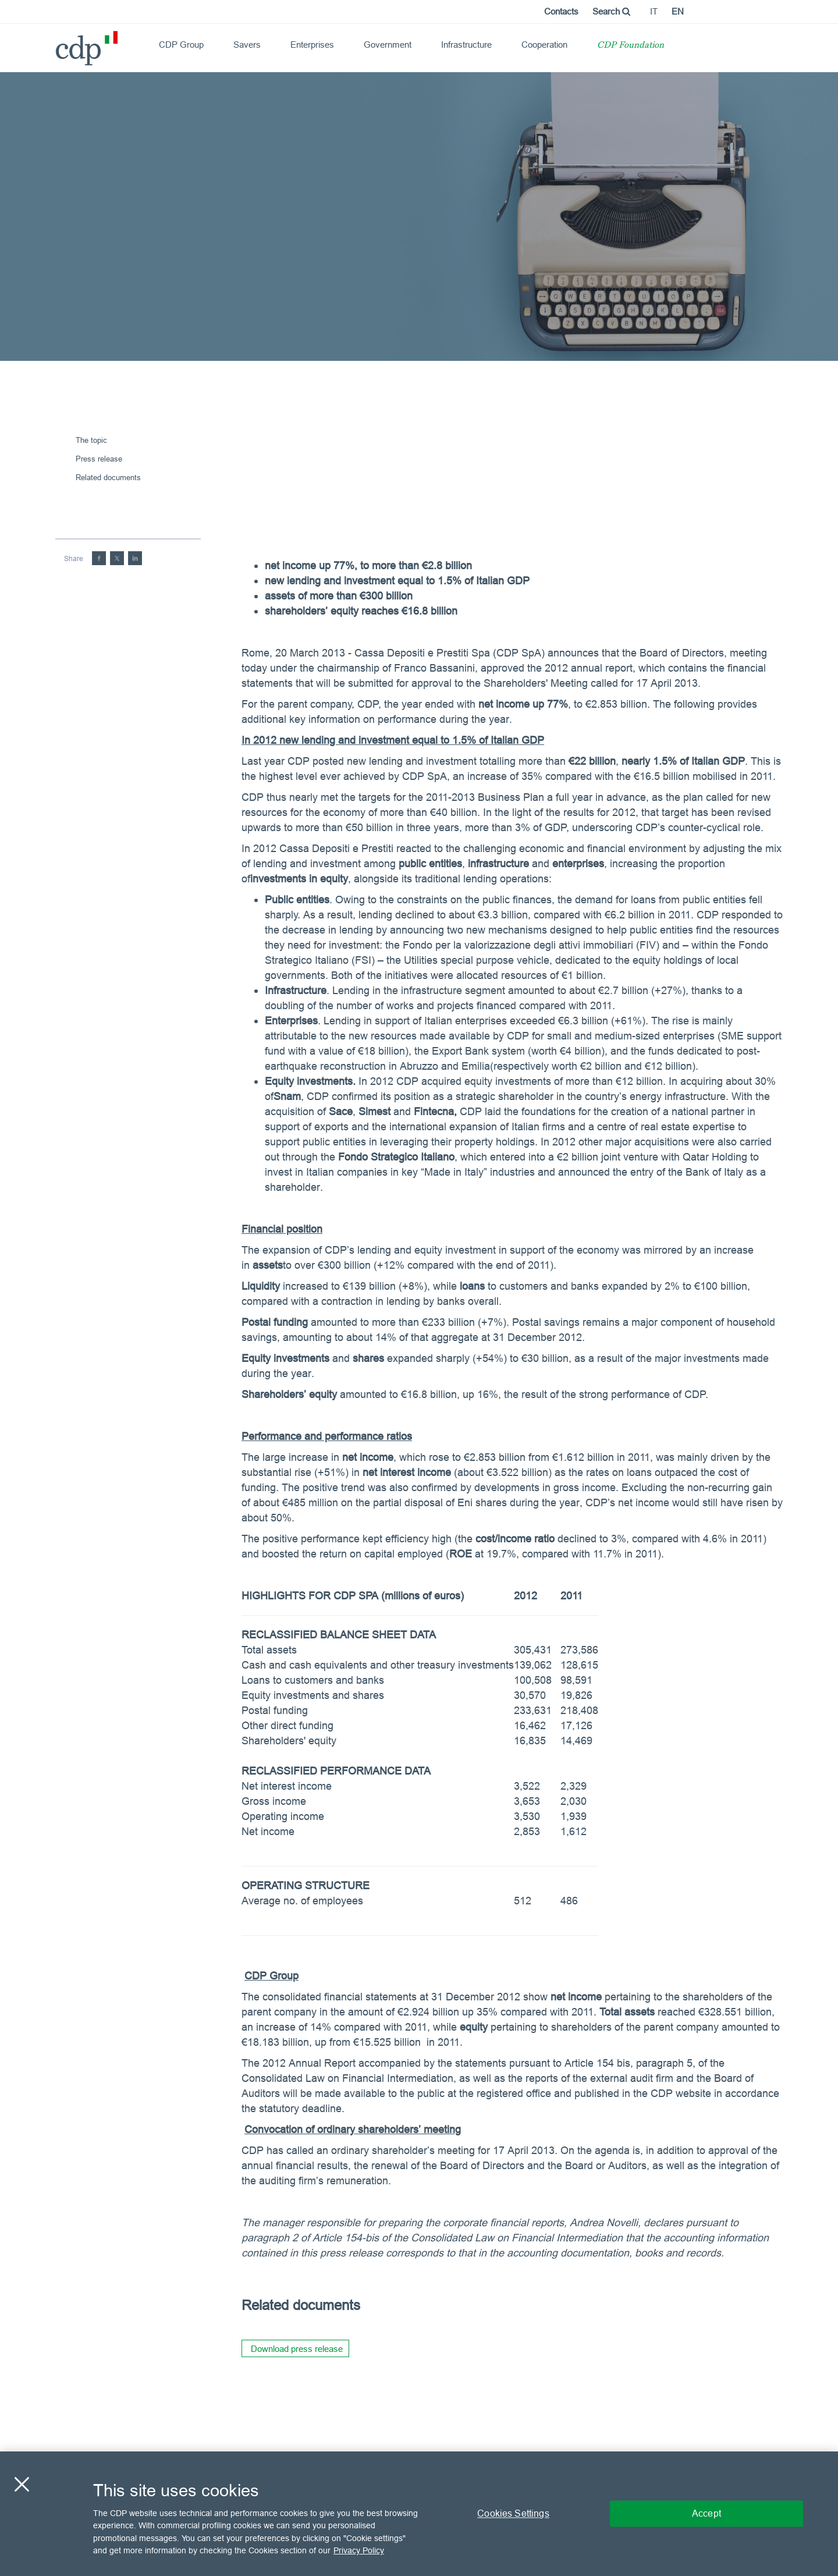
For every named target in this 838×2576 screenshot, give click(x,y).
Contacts (561, 11)
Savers (247, 44)
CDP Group (181, 44)
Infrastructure (466, 44)
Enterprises (312, 44)
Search (611, 11)
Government (387, 44)
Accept (706, 2513)
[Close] (21, 2484)
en (678, 11)
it (654, 11)
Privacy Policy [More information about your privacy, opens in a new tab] (358, 2550)
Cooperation (544, 44)
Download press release (297, 2349)
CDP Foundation (630, 45)
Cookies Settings (513, 2513)
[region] (419, 2513)
